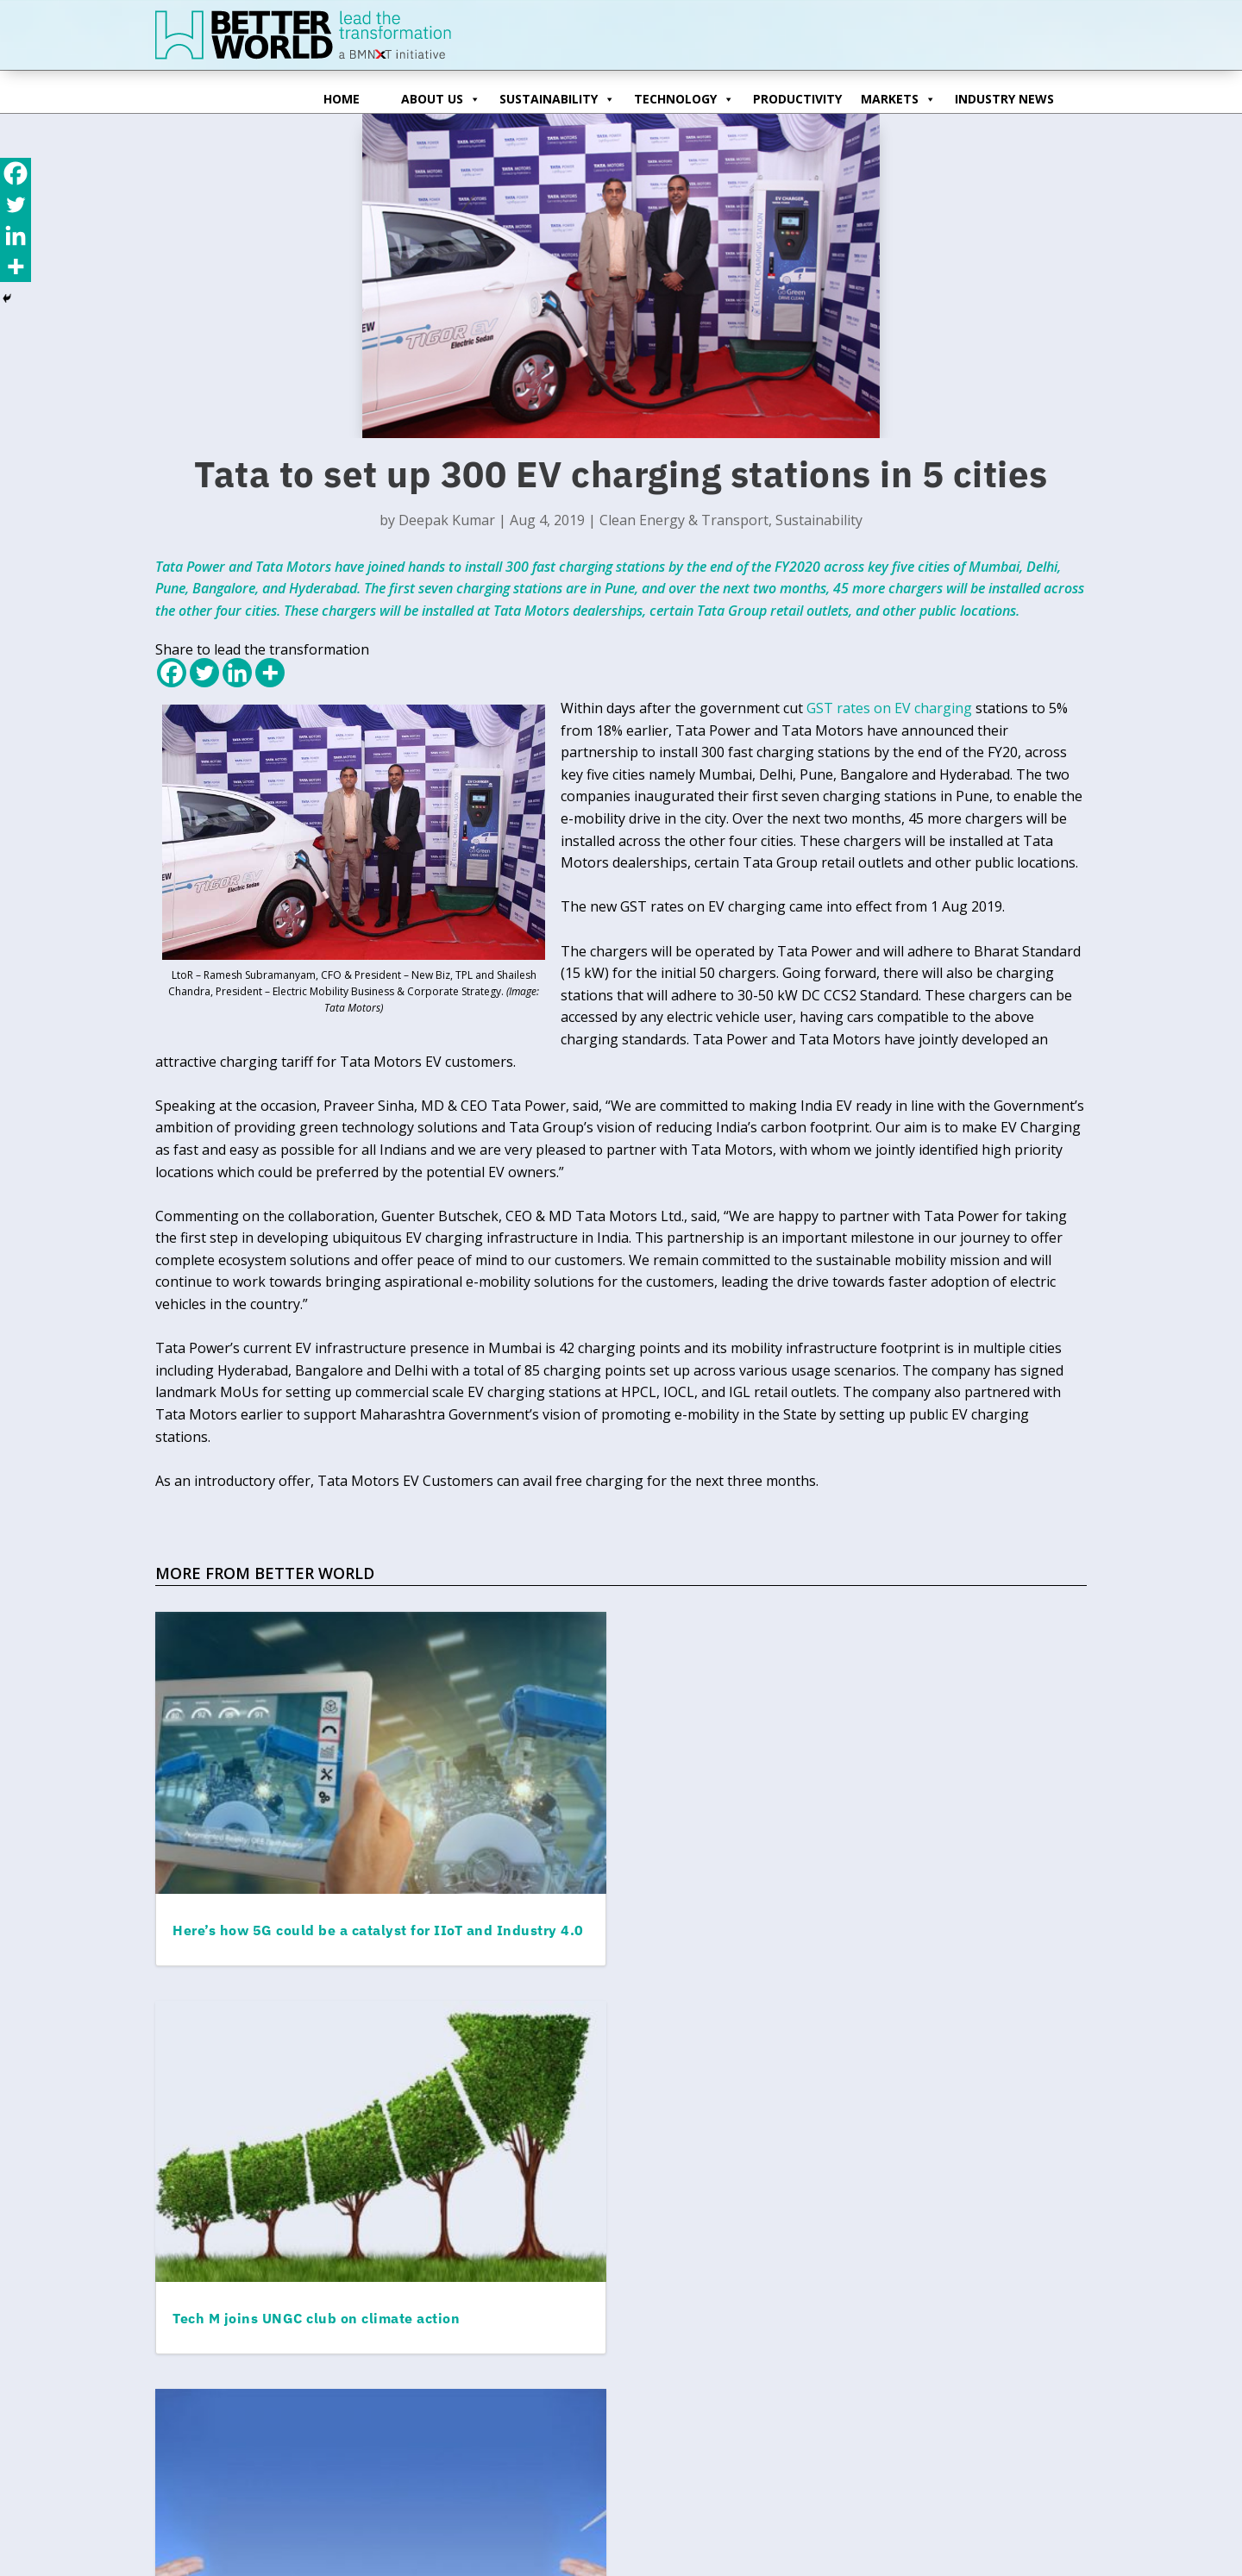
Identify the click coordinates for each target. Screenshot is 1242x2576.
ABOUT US (440, 96)
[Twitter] (204, 672)
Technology (684, 96)
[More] (270, 672)
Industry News (1004, 99)
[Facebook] (171, 672)
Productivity (797, 99)
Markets (898, 96)
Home (341, 99)
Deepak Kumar (446, 520)
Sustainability (557, 96)
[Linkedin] (237, 672)
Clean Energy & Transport (683, 520)
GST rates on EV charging (889, 708)
